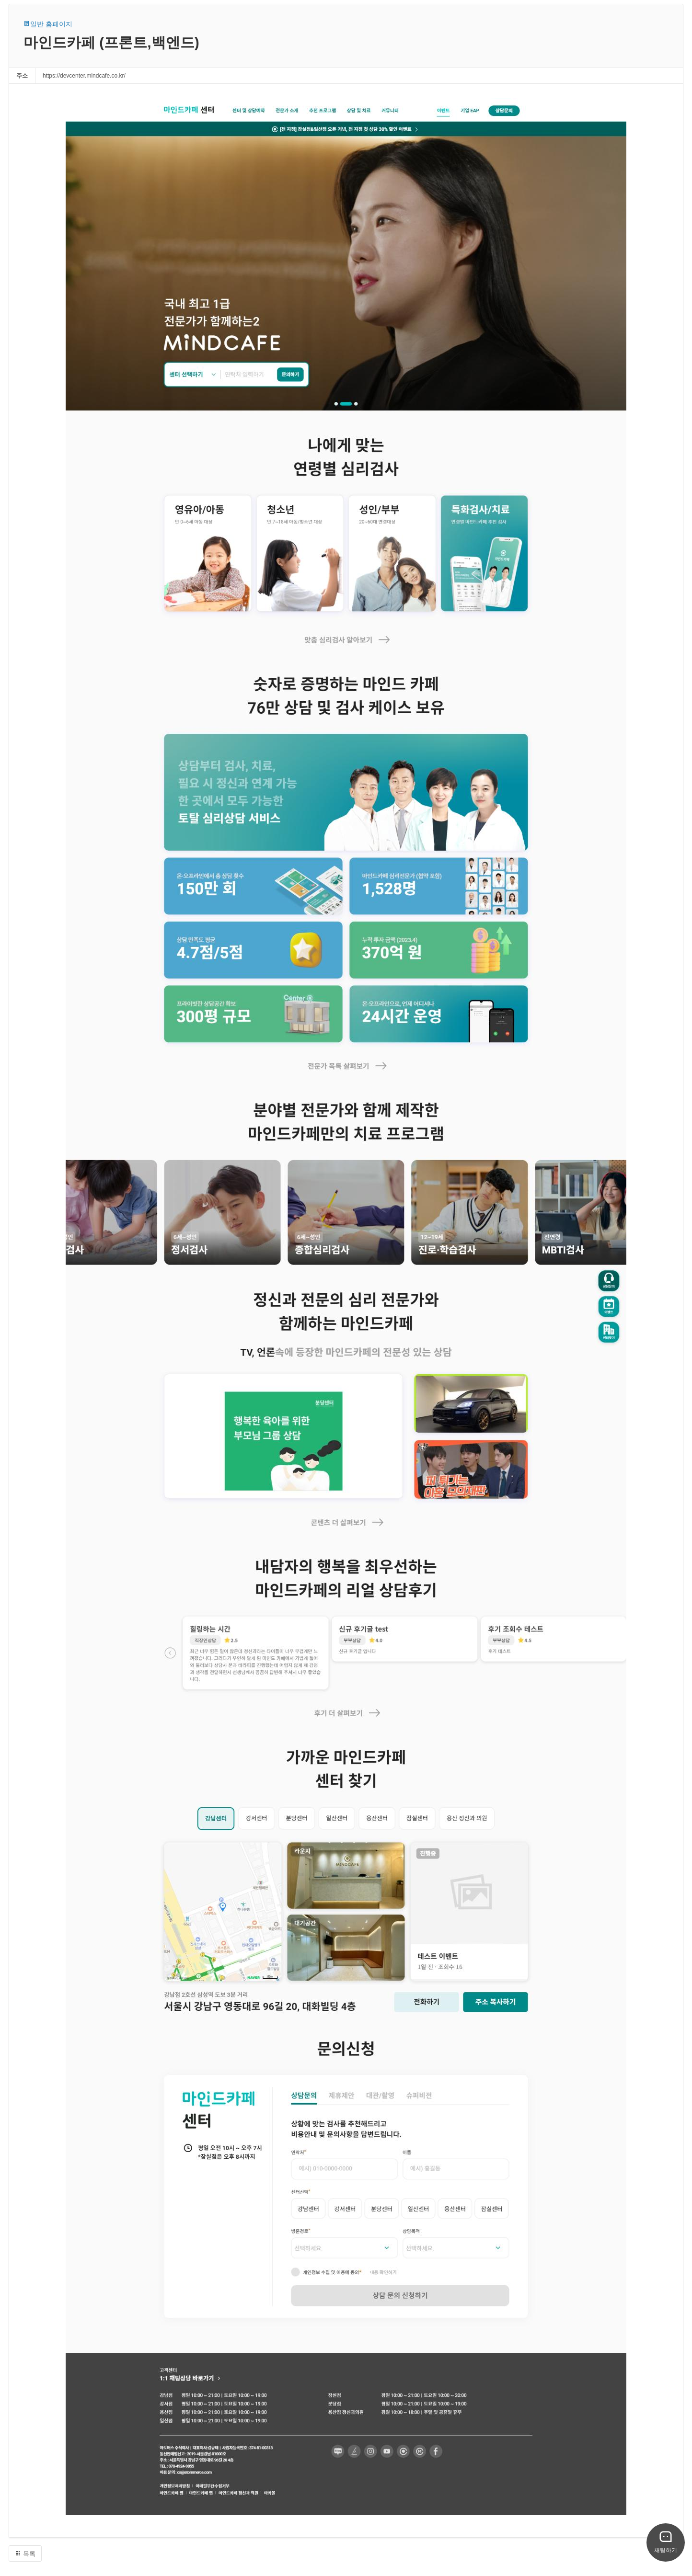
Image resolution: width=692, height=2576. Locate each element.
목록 (25, 2553)
